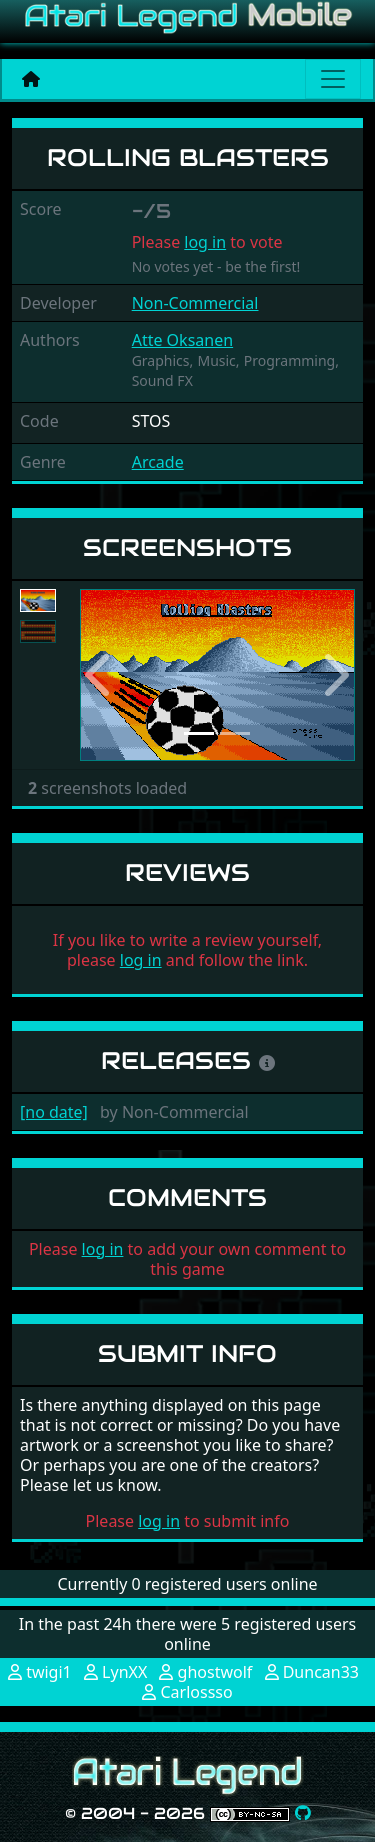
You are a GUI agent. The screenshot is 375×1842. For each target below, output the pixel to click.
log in (205, 242)
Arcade (158, 462)
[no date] (54, 1112)
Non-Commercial (195, 303)
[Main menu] (333, 79)
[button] (100, 675)
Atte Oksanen (182, 340)
